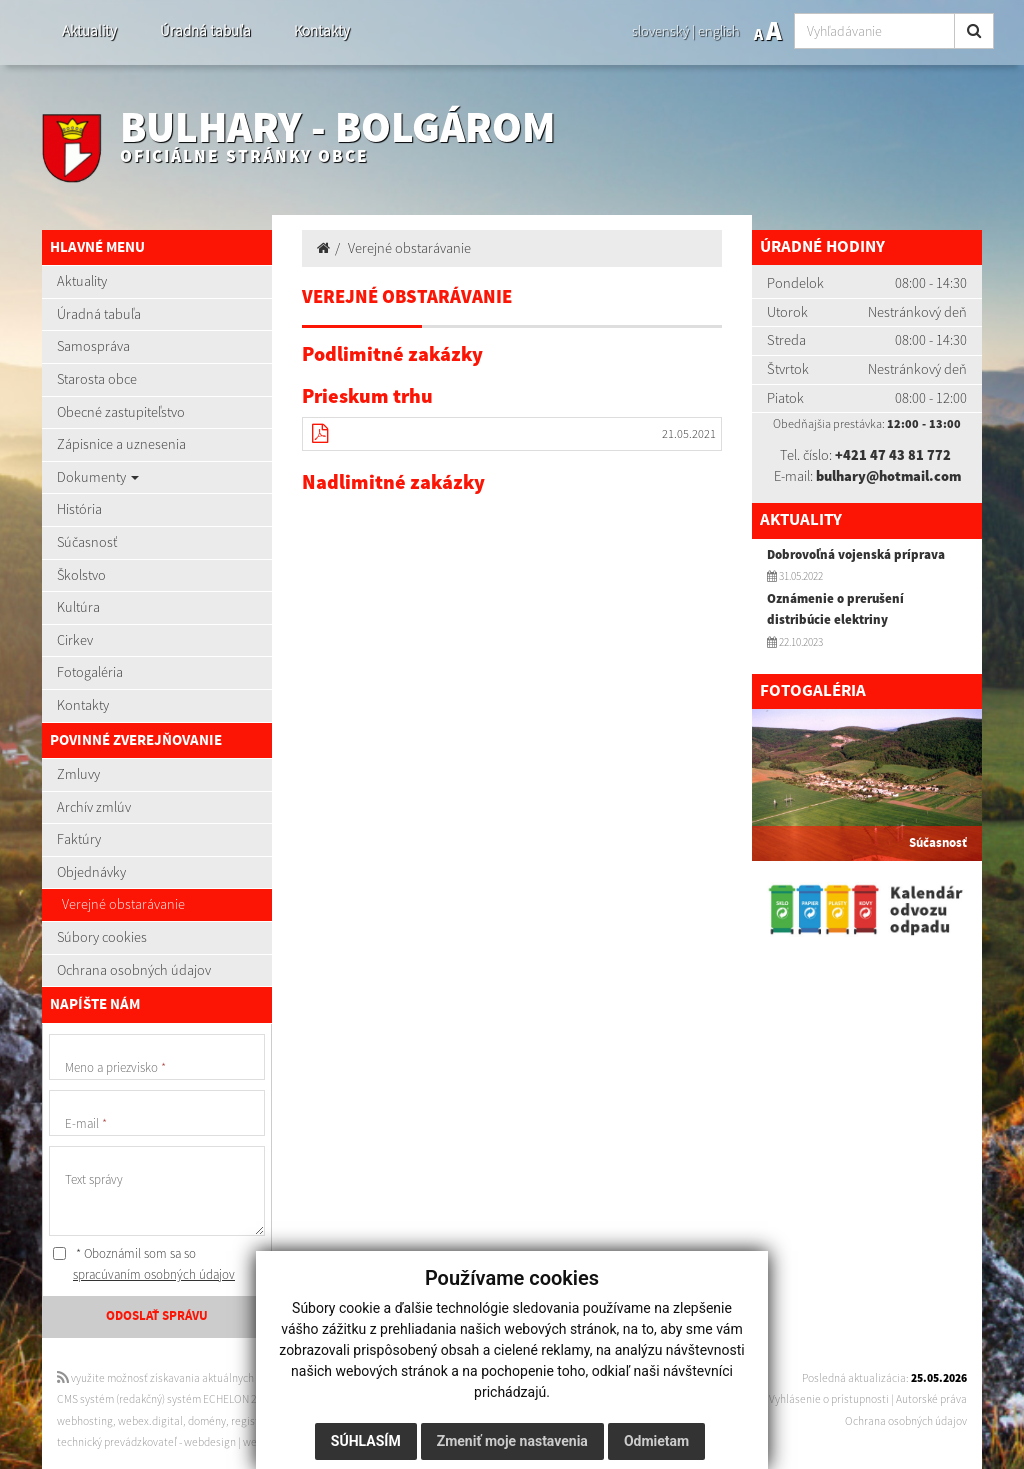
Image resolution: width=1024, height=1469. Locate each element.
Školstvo (81, 575)
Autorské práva (931, 1399)
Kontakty (322, 30)
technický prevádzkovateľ (117, 1442)
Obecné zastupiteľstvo (121, 412)
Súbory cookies (102, 937)
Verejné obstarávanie (123, 904)
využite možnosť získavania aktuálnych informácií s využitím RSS (215, 1378)
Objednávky (91, 872)
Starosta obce (97, 379)
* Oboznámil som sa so (144, 1264)
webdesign (210, 1442)
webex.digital (150, 1421)
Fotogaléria (90, 672)
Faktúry (79, 839)
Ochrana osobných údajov (134, 970)
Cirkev (75, 640)
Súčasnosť (87, 542)
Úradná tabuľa (205, 30)
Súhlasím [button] (366, 1441)
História (79, 509)
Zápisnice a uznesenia (121, 444)
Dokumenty (98, 477)
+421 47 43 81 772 (893, 455)
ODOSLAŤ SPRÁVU (157, 1316)
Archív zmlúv (94, 807)
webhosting (85, 1421)
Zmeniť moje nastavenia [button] (512, 1441)
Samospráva (93, 346)
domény (207, 1421)
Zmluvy (78, 774)
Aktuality (89, 30)
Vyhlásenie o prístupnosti (829, 1399)
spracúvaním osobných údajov (154, 1274)
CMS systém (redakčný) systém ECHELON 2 (157, 1399)
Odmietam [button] (656, 1441)
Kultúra (78, 607)
